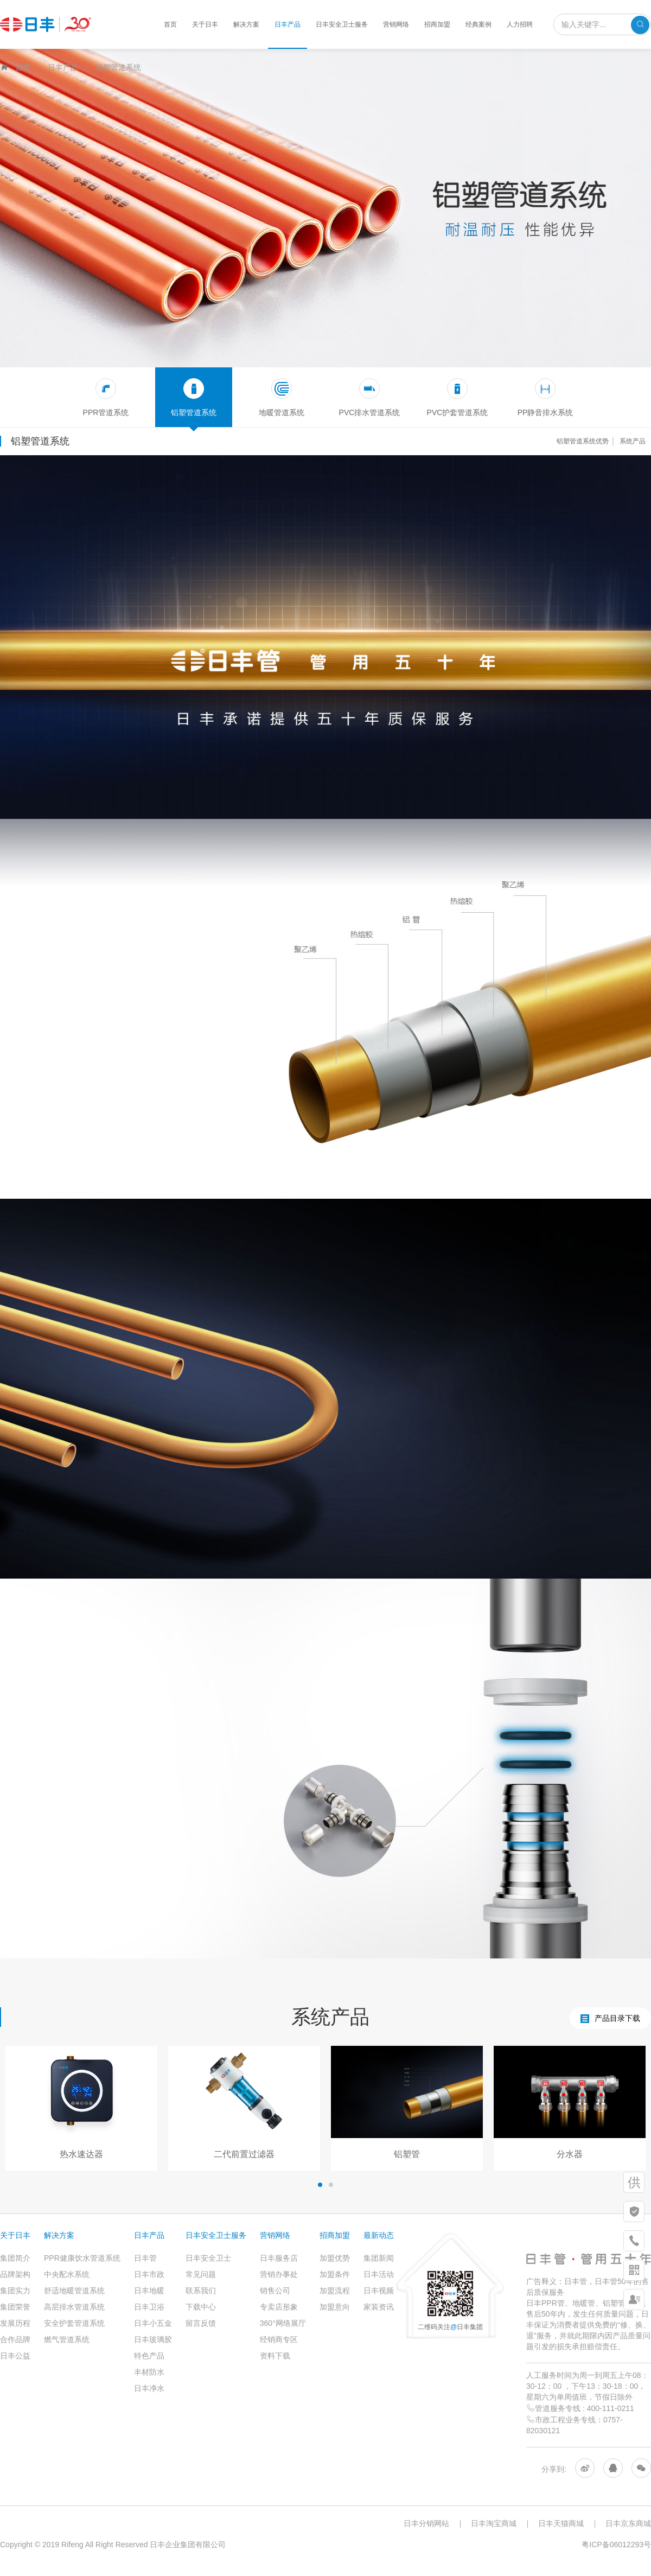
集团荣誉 (15, 2307)
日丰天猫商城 (561, 2523)
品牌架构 (15, 2274)
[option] (81, 2108)
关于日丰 (205, 24)
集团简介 (15, 2258)
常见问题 (201, 2274)
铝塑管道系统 (118, 67)
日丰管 (145, 2258)
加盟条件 (335, 2274)
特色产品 (149, 2355)
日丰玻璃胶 (153, 2339)
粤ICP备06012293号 (616, 2544)
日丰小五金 (153, 2323)
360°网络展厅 (283, 2323)
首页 (170, 24)
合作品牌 (15, 2339)
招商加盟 (437, 24)
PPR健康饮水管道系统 (82, 2258)
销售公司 (275, 2290)
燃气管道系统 (67, 2339)
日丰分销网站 (426, 2523)
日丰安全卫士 (208, 2258)
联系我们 (201, 2290)
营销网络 (396, 24)
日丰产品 (288, 24)
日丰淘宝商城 (493, 2523)
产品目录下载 (610, 2018)
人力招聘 (520, 24)
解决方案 (246, 24)
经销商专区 (279, 2339)
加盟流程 (335, 2290)
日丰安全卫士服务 (342, 24)
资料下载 (275, 2355)
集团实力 (15, 2290)
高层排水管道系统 (74, 2307)
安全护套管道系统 (74, 2323)
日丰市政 (149, 2274)
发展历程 (15, 2323)
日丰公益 (15, 2355)
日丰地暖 (149, 2290)
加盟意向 (335, 2307)
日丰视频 (378, 2290)
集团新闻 (378, 2258)
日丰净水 (149, 2388)
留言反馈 (201, 2323)
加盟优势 (335, 2258)
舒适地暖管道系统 (74, 2290)
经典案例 (478, 24)
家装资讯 (378, 2307)
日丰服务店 (279, 2258)
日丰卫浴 (149, 2307)
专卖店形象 (279, 2307)
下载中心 (201, 2307)
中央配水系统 (67, 2274)
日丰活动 (378, 2274)
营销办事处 (279, 2274)
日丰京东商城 (628, 2523)
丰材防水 (149, 2372)
